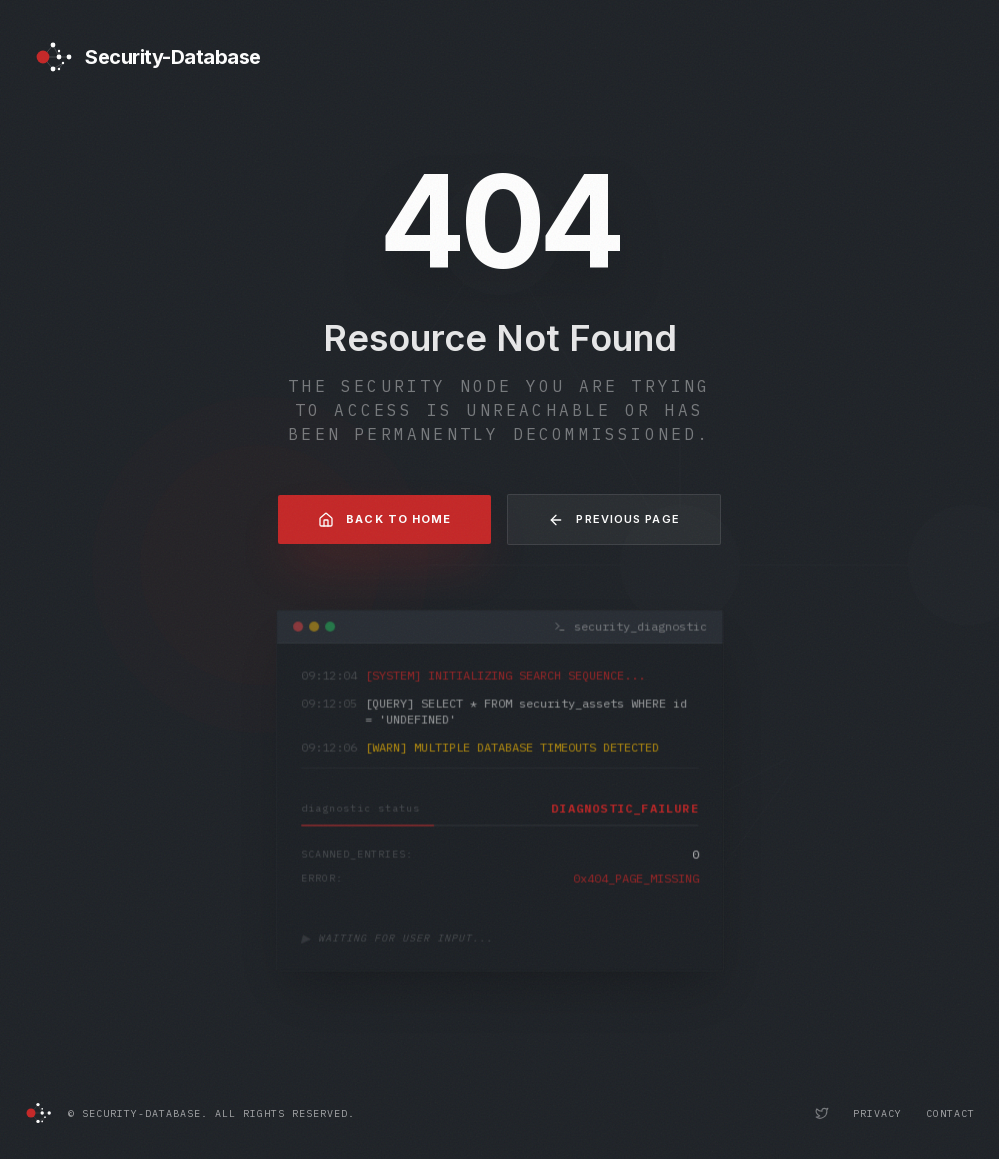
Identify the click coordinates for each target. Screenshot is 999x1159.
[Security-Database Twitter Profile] (822, 1113)
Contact (950, 1113)
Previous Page (613, 520)
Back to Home (384, 520)
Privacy (877, 1113)
